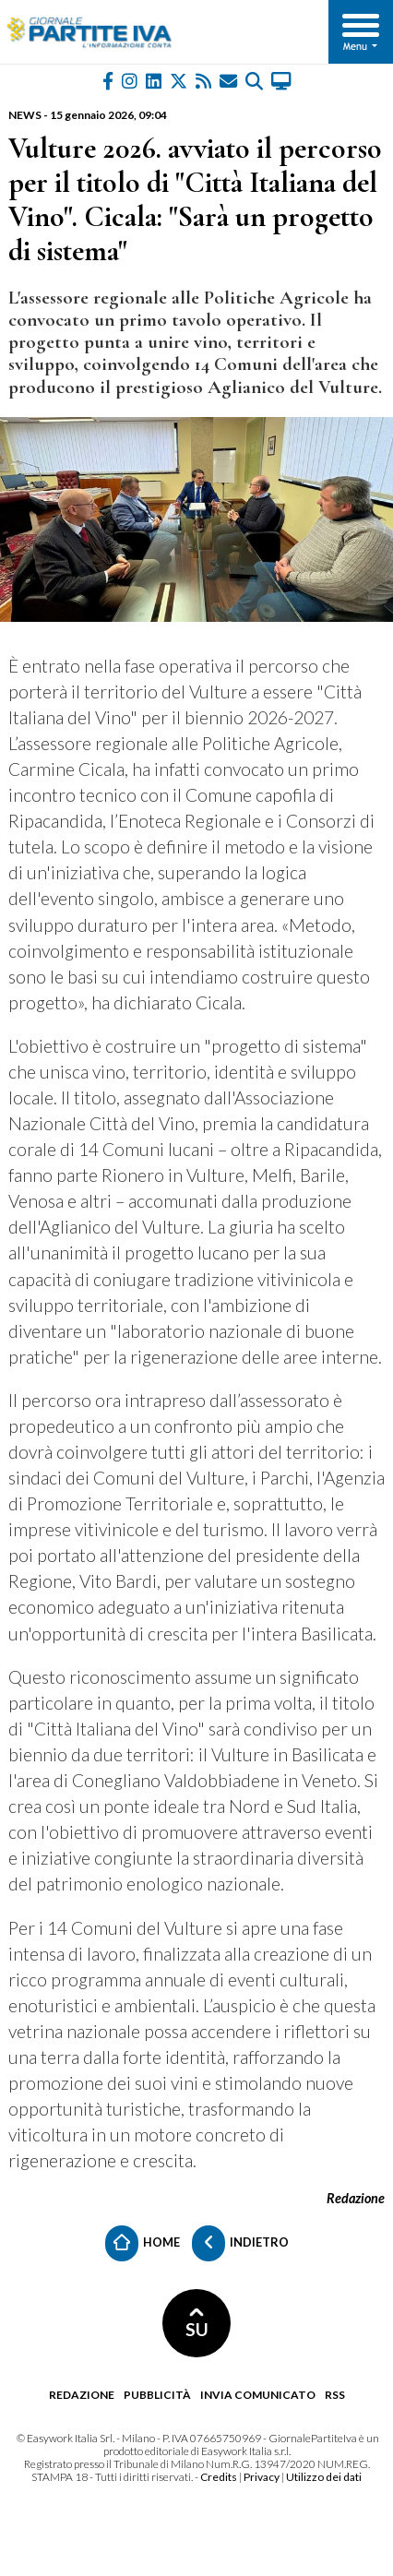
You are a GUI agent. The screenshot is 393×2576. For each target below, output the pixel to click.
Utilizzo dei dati (324, 2477)
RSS (335, 2395)
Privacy (262, 2477)
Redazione (81, 2395)
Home (142, 2243)
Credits (218, 2477)
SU (196, 2324)
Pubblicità (157, 2395)
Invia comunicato (258, 2395)
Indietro (240, 2243)
